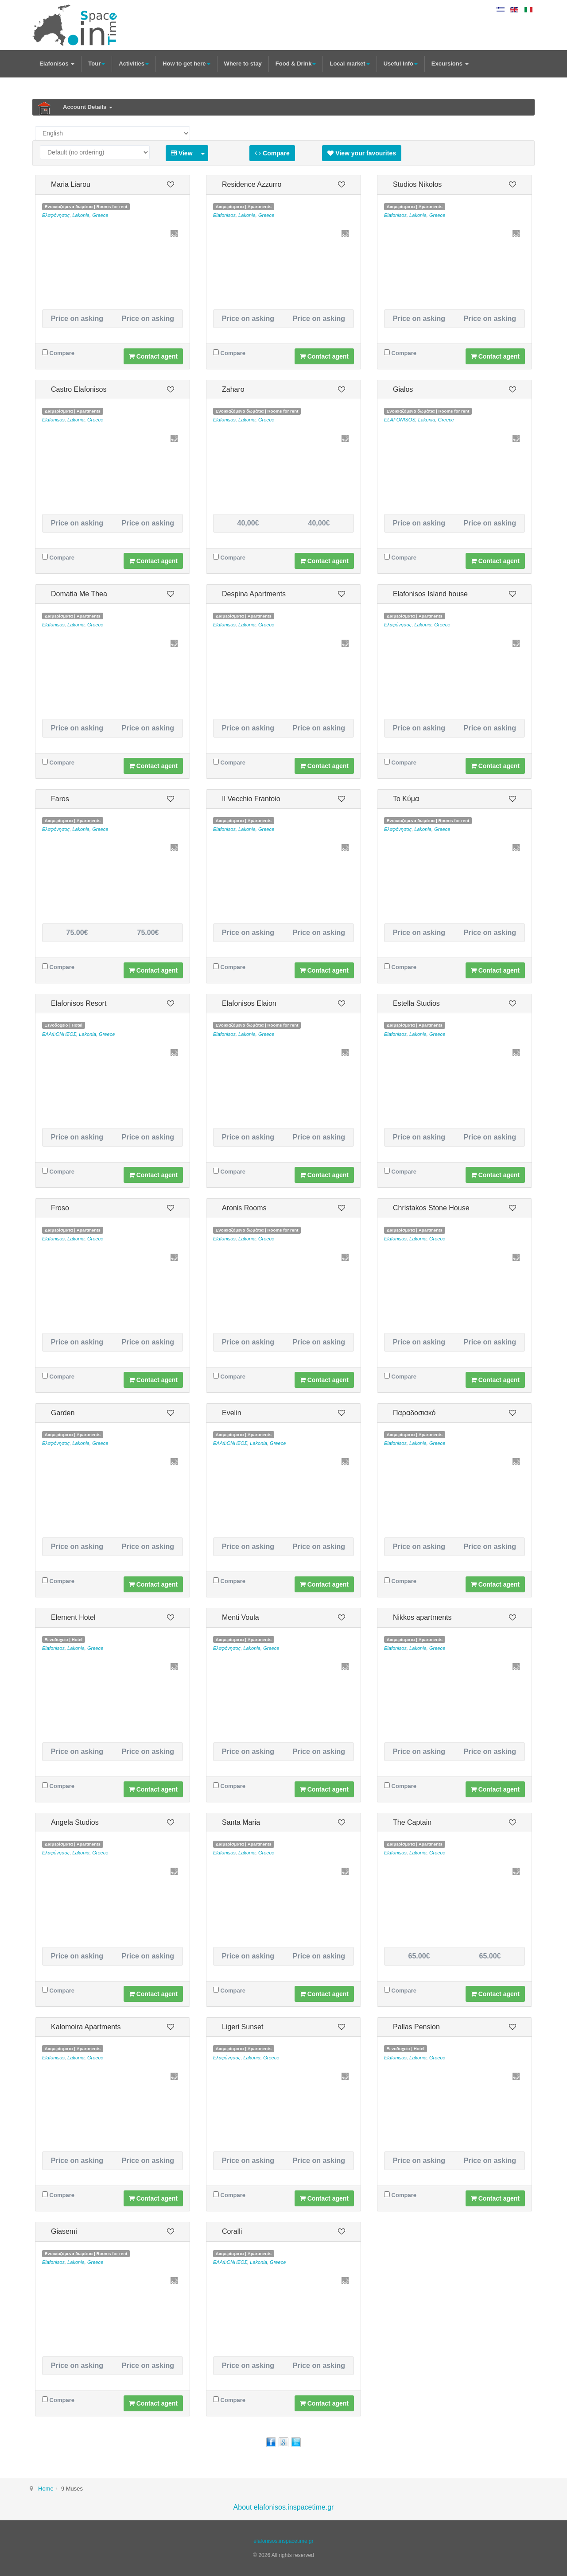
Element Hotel (73, 1617)
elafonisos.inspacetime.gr (283, 2541)
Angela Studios (75, 1822)
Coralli (232, 2231)
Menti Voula (240, 1617)
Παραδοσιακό (414, 1413)
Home (46, 2488)
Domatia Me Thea (79, 594)
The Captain (412, 1822)
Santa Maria (241, 1822)
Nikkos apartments (422, 1617)
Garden (62, 1413)
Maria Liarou (70, 184)
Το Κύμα (406, 799)
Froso (60, 1208)
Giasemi (64, 2231)
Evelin (231, 1413)
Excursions (450, 63)
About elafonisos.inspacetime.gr (283, 2507)
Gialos (403, 389)
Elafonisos (56, 63)
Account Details (88, 107)
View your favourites (361, 153)
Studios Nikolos (417, 184)
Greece (100, 215)
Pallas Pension (416, 2027)
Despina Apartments (254, 594)
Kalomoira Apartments (85, 2027)
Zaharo (233, 389)
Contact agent (153, 356)
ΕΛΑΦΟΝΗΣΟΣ (59, 1034)
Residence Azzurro (251, 184)
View (182, 153)
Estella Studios (416, 1003)
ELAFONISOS (400, 419)
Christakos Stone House (431, 1208)
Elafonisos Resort (78, 1003)
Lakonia (80, 215)
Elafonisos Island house (430, 594)
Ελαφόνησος (56, 215)
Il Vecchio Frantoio (251, 799)
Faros (60, 799)
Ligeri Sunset (242, 2027)
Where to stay (243, 63)
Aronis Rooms (244, 1208)
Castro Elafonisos (78, 389)
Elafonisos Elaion (249, 1003)
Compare (272, 153)
